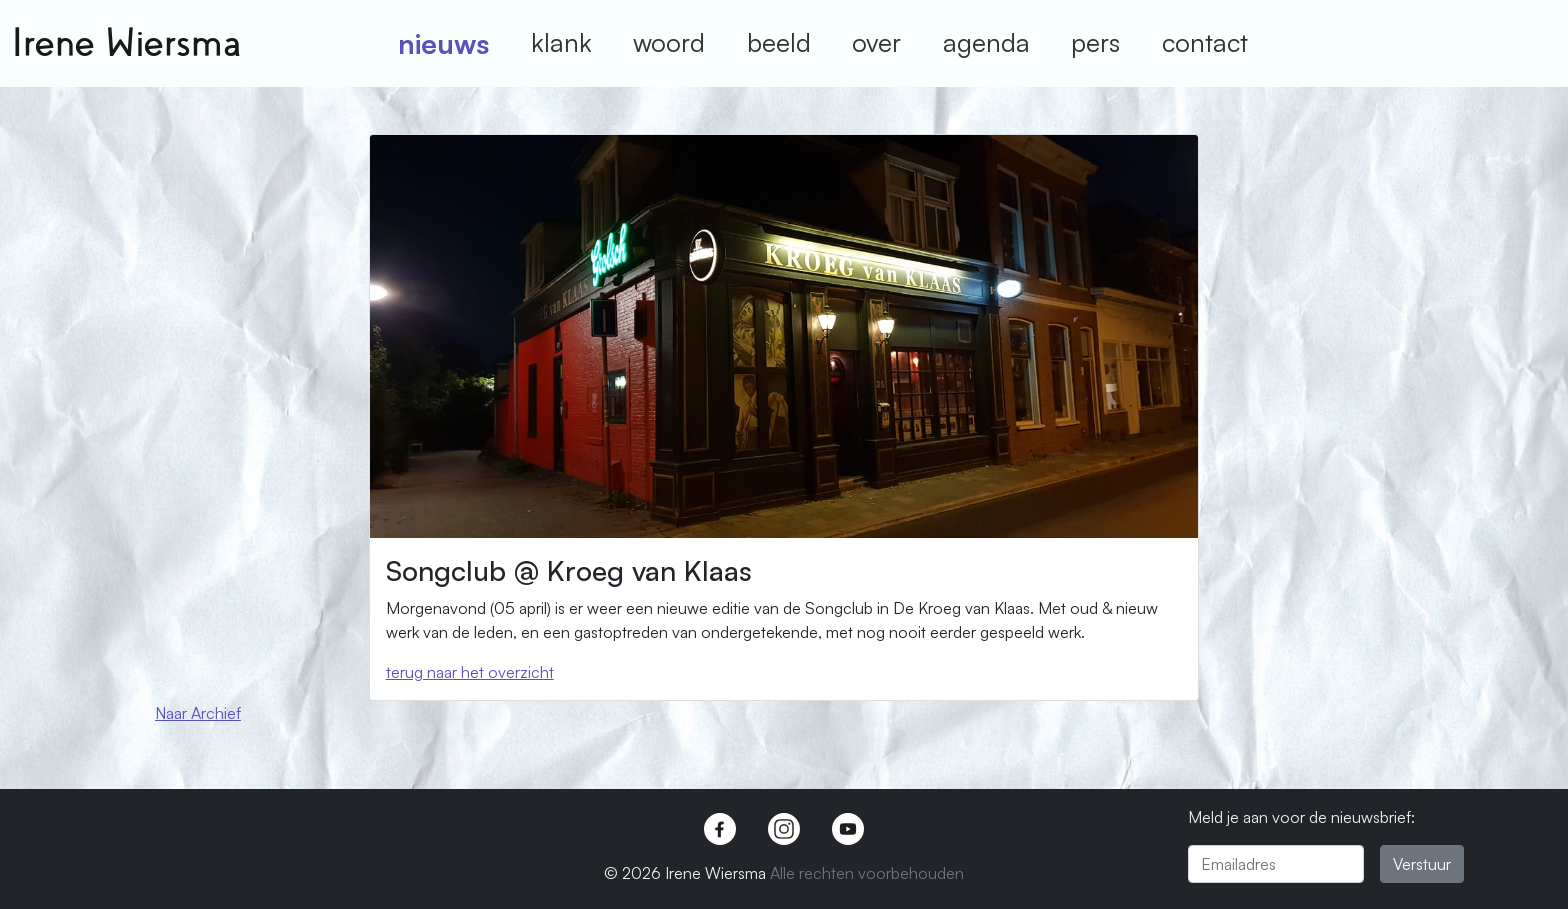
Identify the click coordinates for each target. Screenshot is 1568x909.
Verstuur (1422, 864)
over (876, 42)
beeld (779, 42)
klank (561, 42)
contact (1205, 42)
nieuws (443, 43)
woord (669, 42)
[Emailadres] (1276, 864)
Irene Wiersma (126, 43)
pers (1095, 42)
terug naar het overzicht (470, 672)
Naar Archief (198, 713)
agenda (986, 42)
